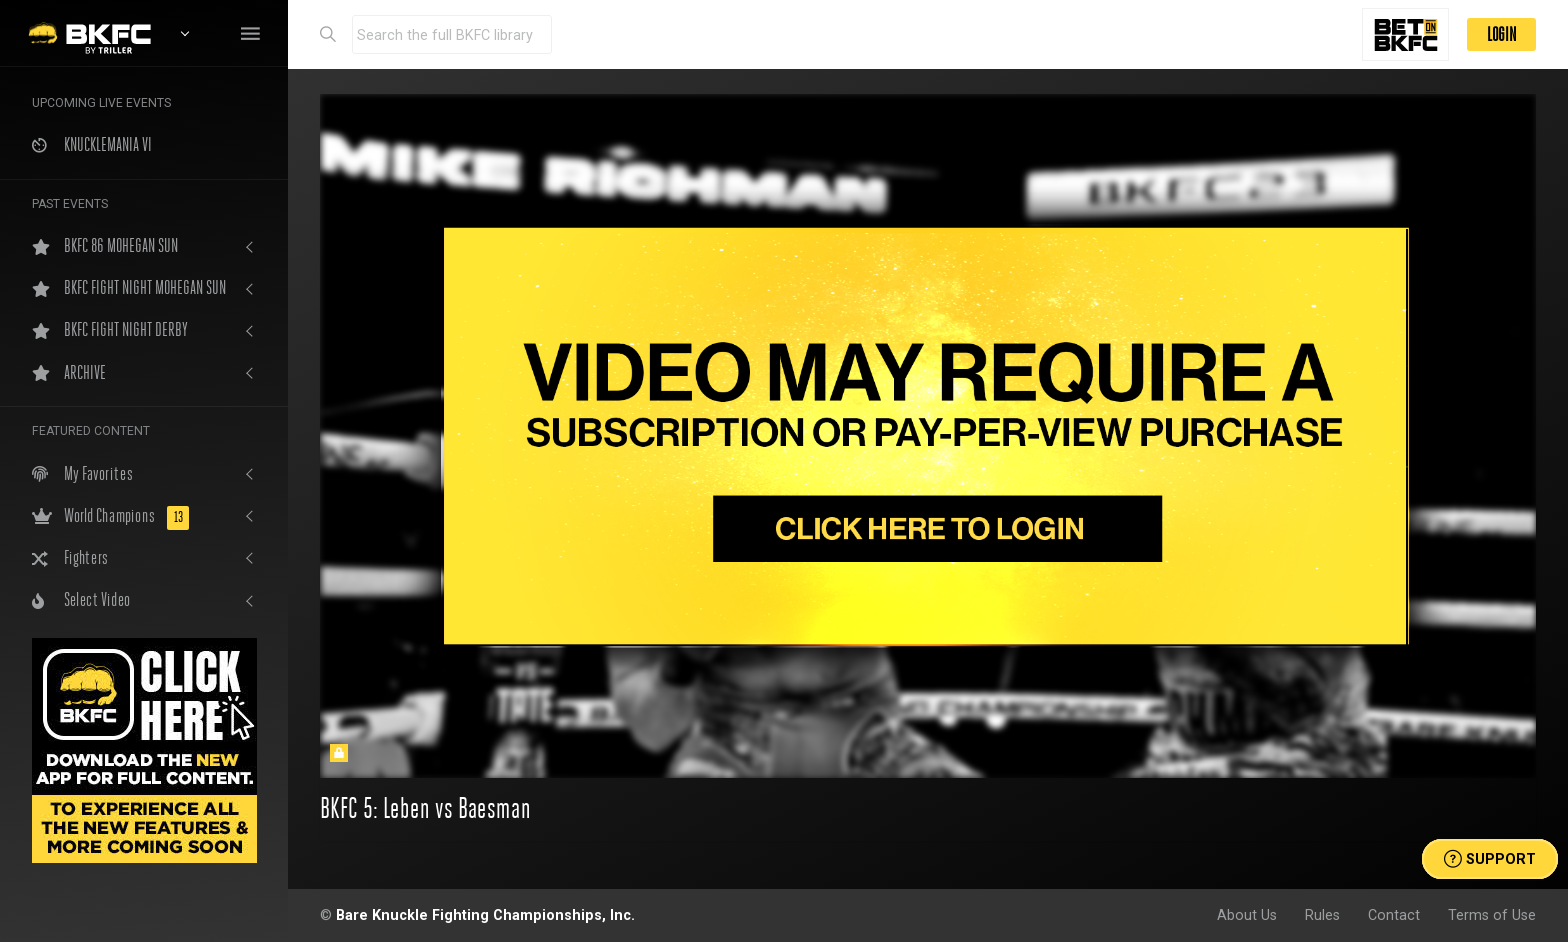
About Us (1247, 915)
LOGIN (1501, 34)
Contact (1394, 915)
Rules (1322, 915)
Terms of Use (1492, 915)
